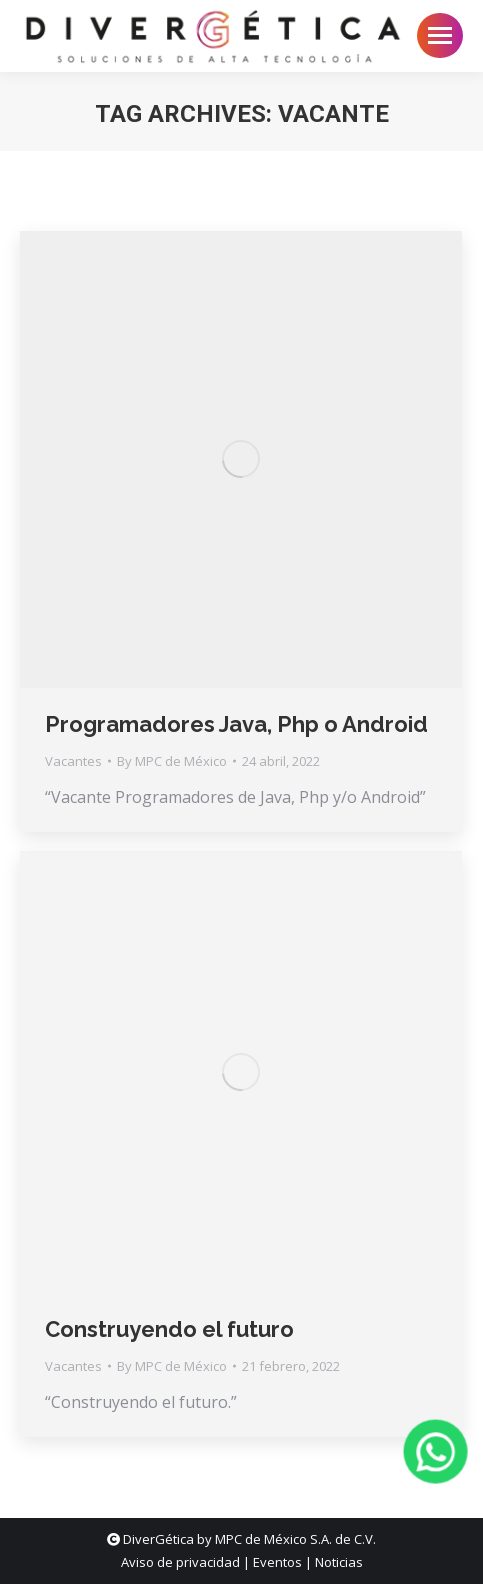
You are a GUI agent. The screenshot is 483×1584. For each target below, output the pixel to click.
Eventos (277, 1562)
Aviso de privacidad (180, 1562)
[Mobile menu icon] (440, 35)
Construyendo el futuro (169, 1329)
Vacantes (73, 761)
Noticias (339, 1562)
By (172, 761)
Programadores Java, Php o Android (236, 724)
